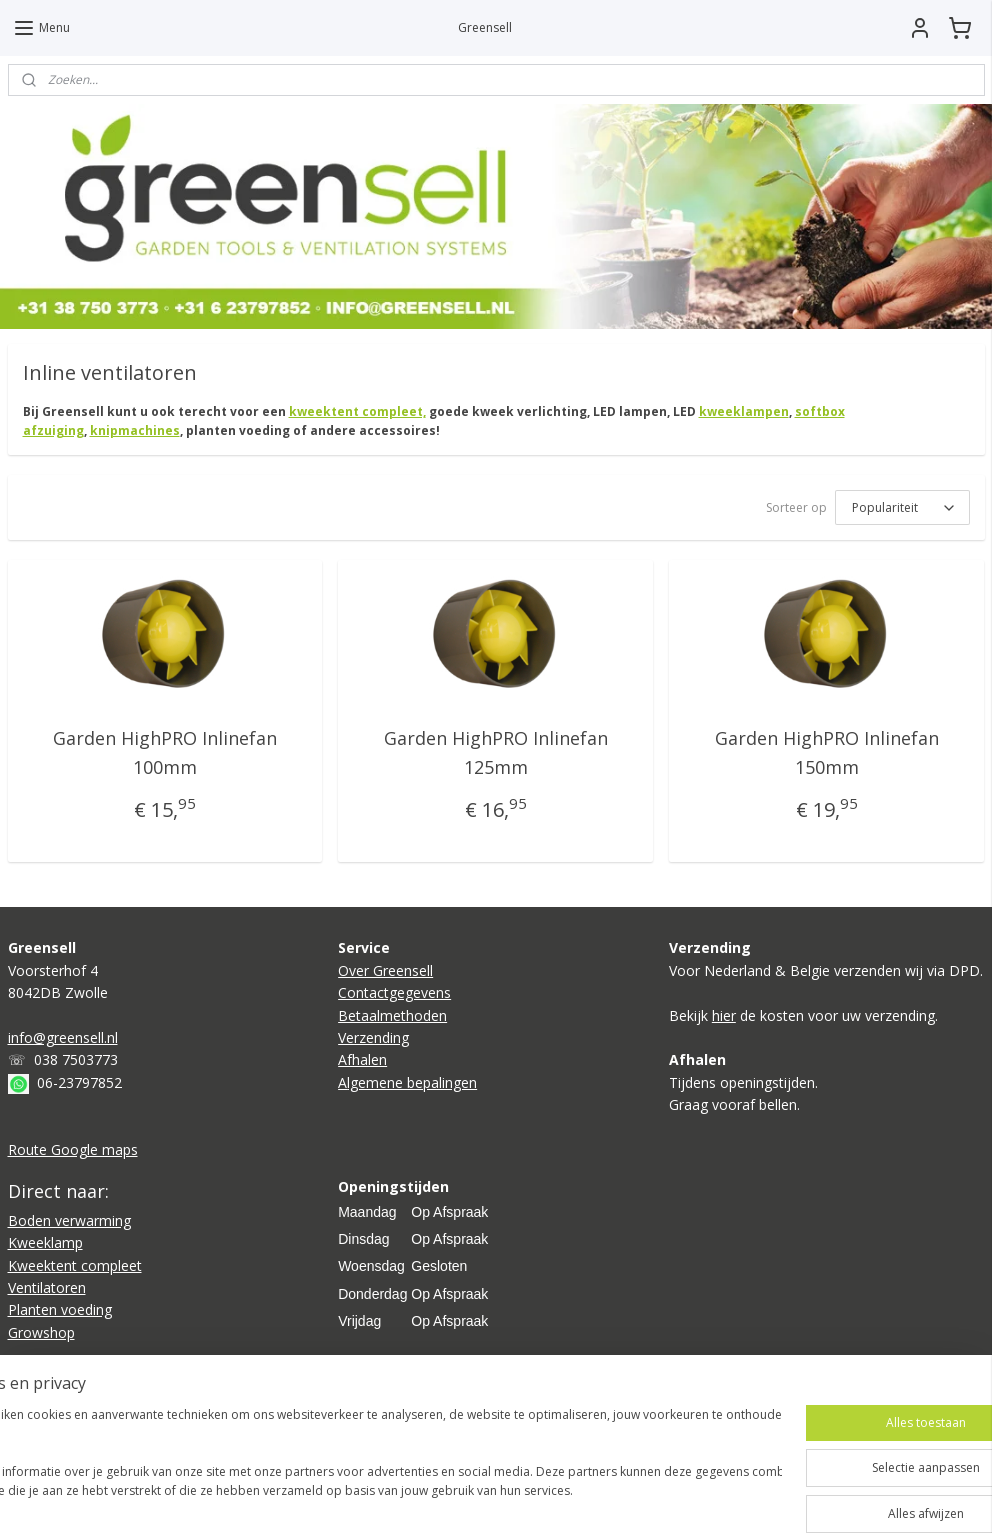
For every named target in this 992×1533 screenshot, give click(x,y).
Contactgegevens (394, 992)
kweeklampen (744, 411)
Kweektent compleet (75, 1265)
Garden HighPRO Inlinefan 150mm (827, 753)
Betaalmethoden (392, 1015)
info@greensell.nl (63, 1037)
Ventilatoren (47, 1287)
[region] (364, 1463)
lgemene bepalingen (412, 1082)
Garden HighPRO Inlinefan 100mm (165, 753)
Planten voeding (60, 1309)
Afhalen (362, 1059)
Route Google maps (73, 1149)
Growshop (41, 1332)
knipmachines (135, 431)
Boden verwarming (69, 1220)
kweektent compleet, (357, 411)
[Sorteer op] (902, 508)
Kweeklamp (45, 1242)
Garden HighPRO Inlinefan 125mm (496, 753)
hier (724, 1015)
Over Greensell (385, 970)
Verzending (373, 1037)
